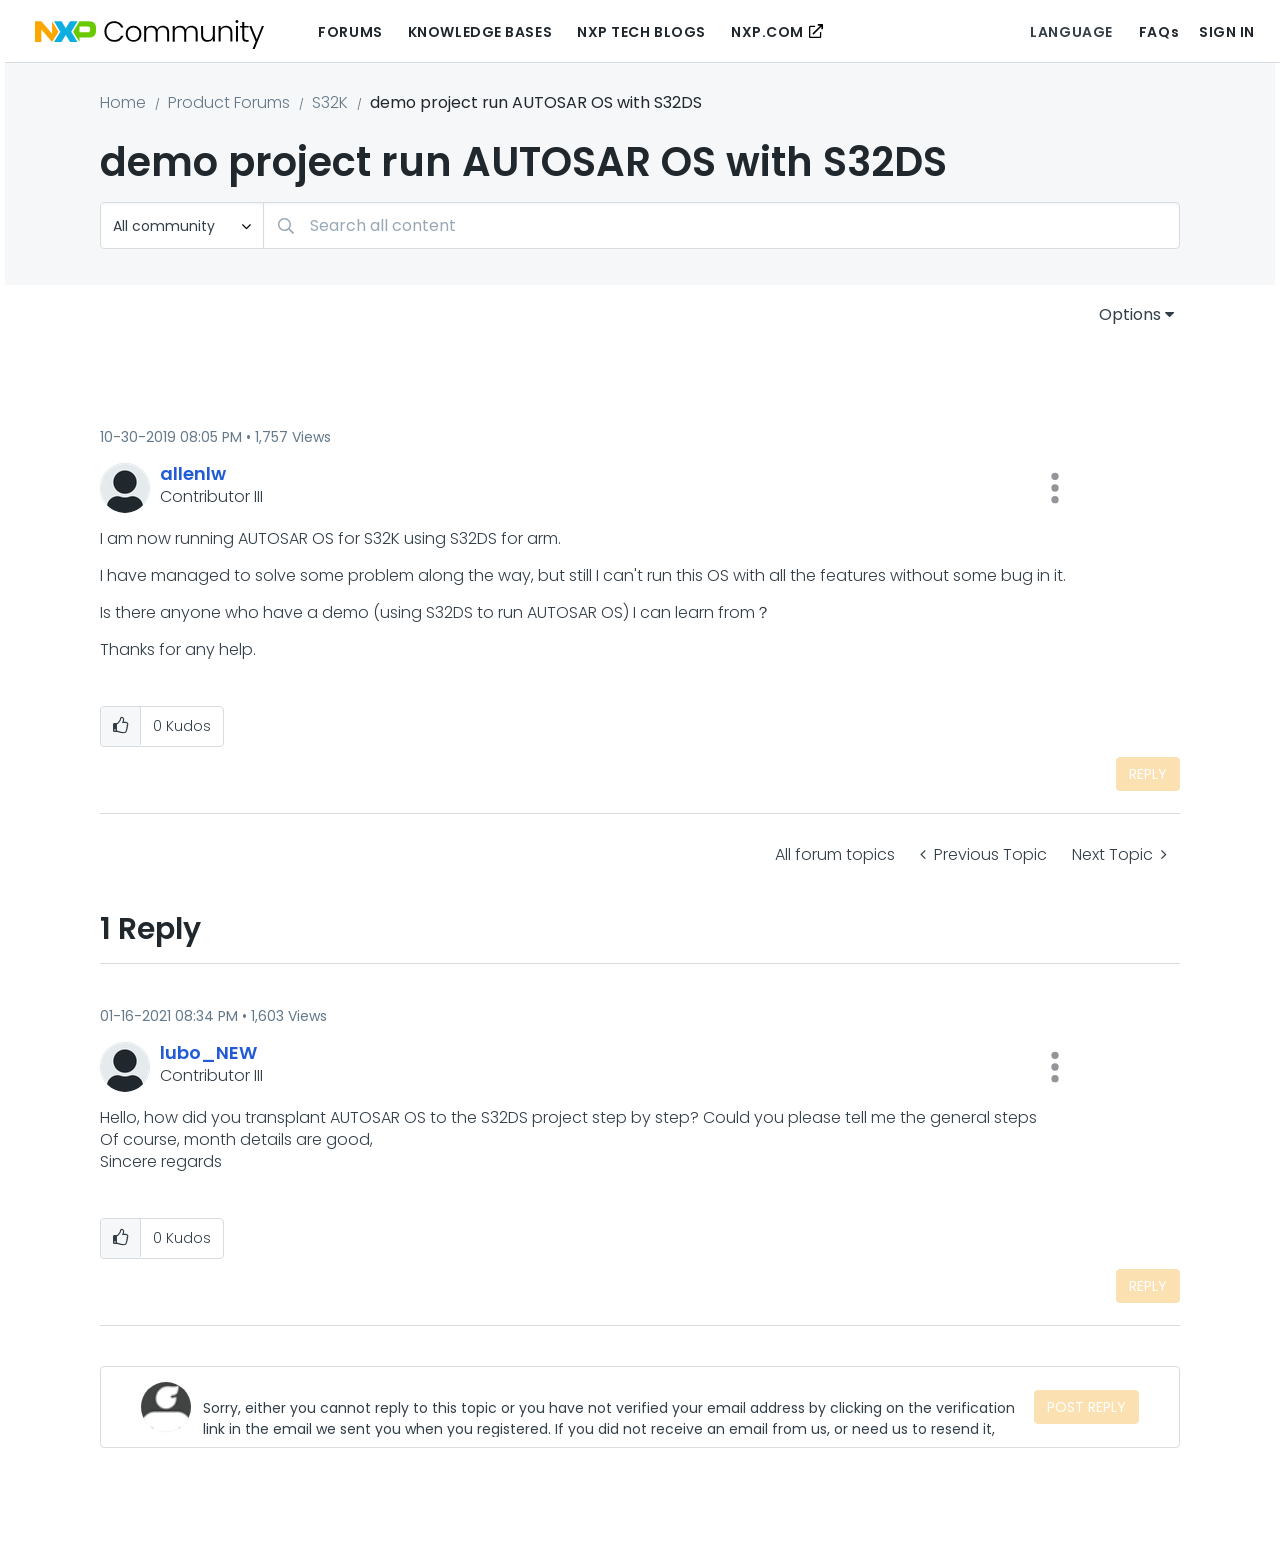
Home (123, 102)
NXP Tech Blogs (641, 32)
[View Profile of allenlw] (193, 473)
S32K (330, 102)
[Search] (721, 225)
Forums (350, 32)
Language (1071, 32)
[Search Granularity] (182, 225)
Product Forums (229, 102)
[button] (1055, 488)
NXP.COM (767, 32)
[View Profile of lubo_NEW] (208, 1052)
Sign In (1227, 32)
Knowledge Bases (480, 32)
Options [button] (1130, 314)
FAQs (1159, 32)
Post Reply (1086, 1407)
